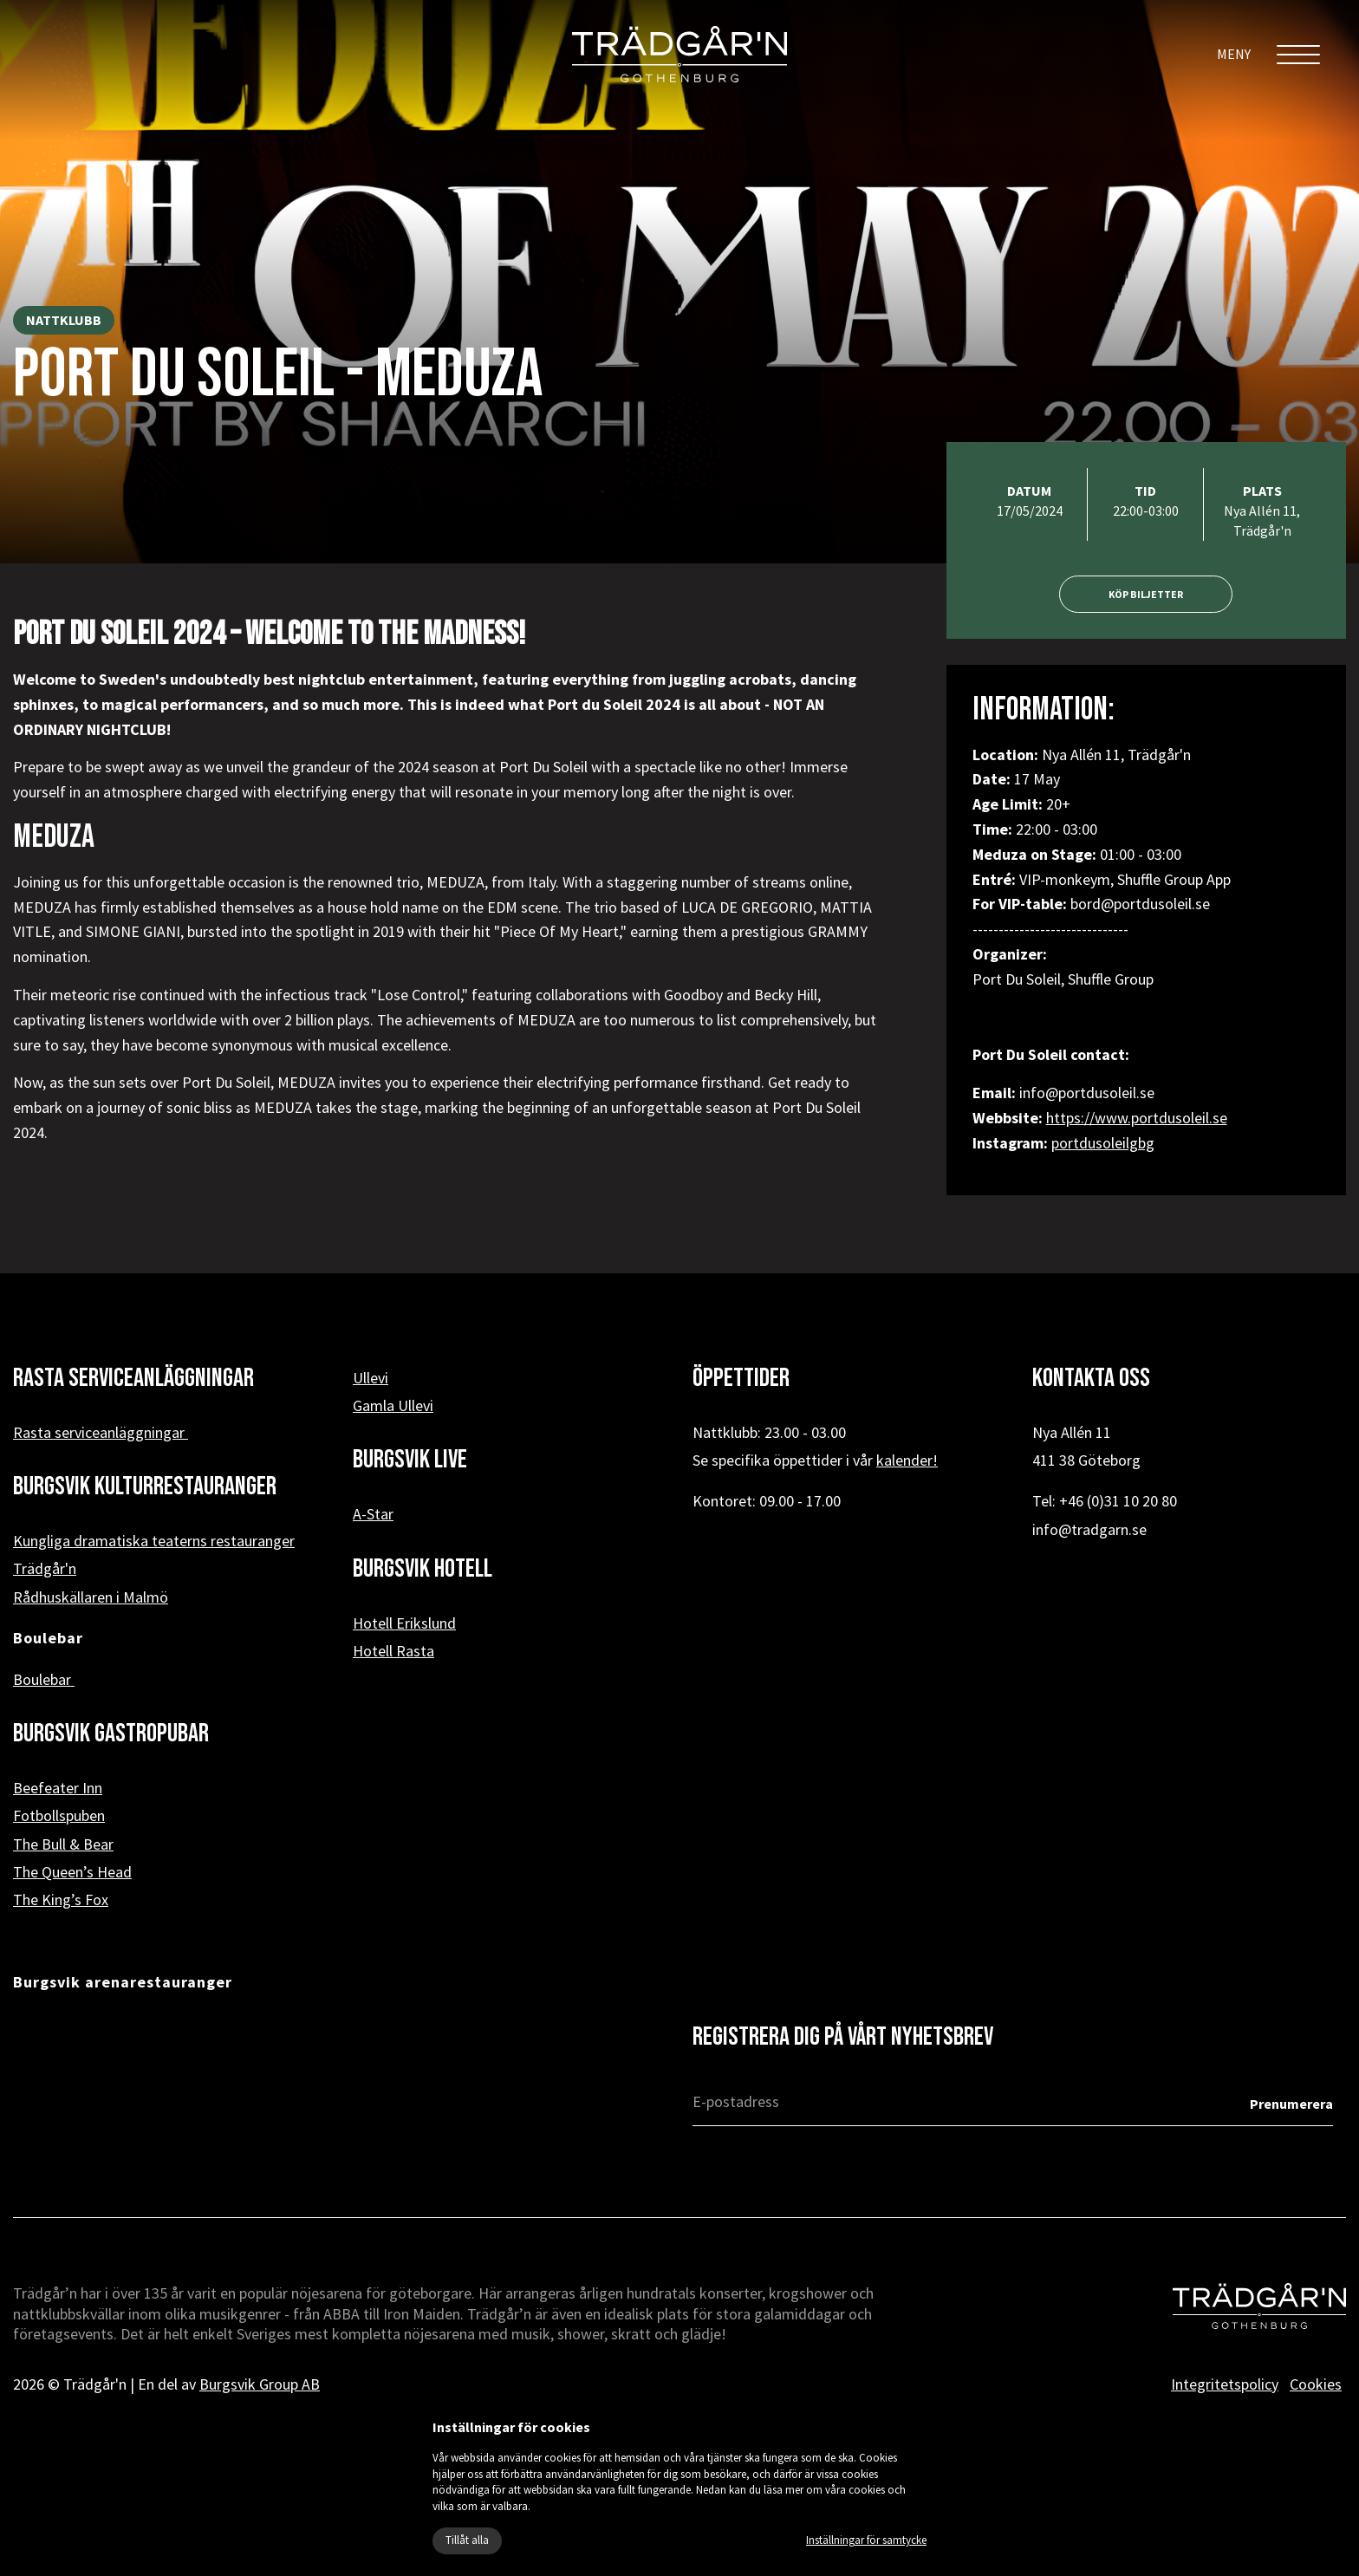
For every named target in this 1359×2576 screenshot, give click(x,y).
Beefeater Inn (57, 1788)
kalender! (907, 1460)
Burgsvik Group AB (259, 2384)
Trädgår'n (44, 1568)
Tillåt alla (467, 2540)
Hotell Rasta (393, 1651)
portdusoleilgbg (1102, 1143)
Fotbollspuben (59, 1815)
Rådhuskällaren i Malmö (90, 1597)
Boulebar (44, 1679)
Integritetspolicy (1224, 2384)
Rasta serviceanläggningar (100, 1432)
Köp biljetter (1146, 594)
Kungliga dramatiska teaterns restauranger (154, 1541)
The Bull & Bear (63, 1844)
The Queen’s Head (72, 1872)
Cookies (1316, 2384)
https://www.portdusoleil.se (1136, 1118)
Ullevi (370, 1378)
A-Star (373, 1514)
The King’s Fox (60, 1899)
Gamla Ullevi (393, 1405)
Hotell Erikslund (404, 1623)
